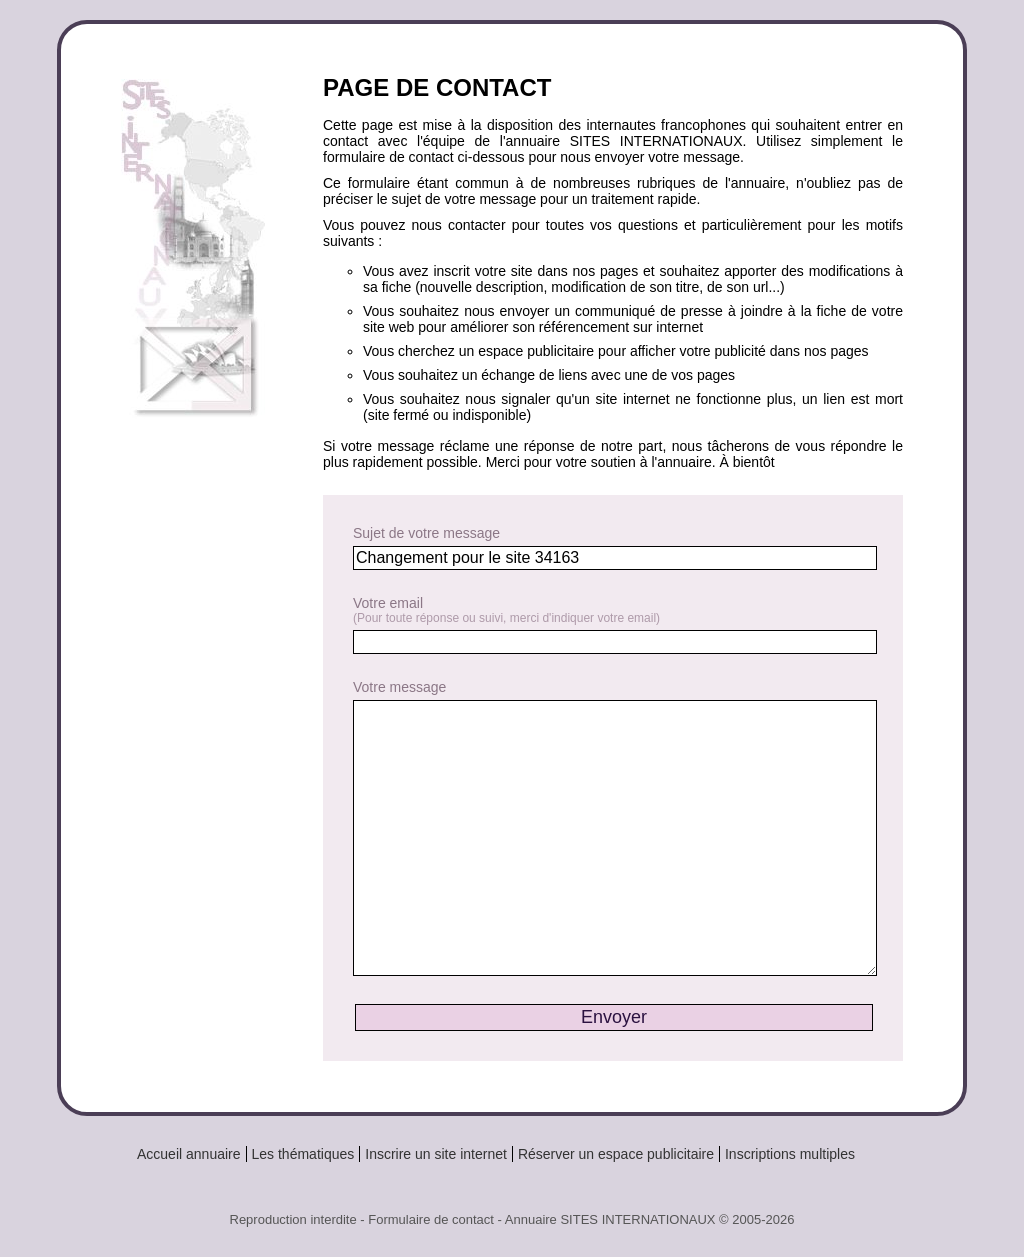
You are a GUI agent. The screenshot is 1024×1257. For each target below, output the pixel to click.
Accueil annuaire (189, 1154)
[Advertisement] (201, 762)
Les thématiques (303, 1154)
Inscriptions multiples (790, 1154)
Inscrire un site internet (436, 1154)
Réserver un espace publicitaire (616, 1154)
